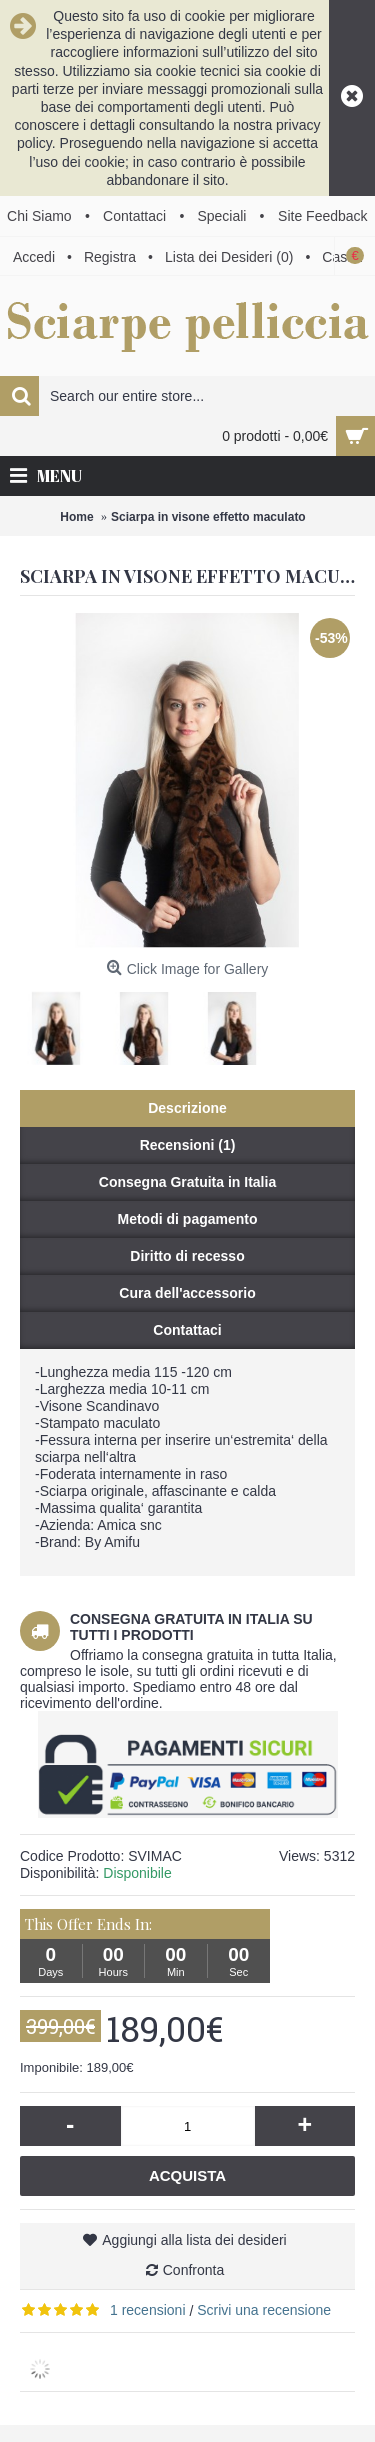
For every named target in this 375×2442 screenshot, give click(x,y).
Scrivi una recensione (264, 2310)
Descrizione (187, 1108)
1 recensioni (148, 2310)
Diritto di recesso (187, 1256)
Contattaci (187, 1330)
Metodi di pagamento (188, 1219)
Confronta (193, 2270)
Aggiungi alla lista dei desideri (194, 2240)
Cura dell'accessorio (187, 1293)
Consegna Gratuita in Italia (187, 1182)
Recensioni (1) (188, 1145)
